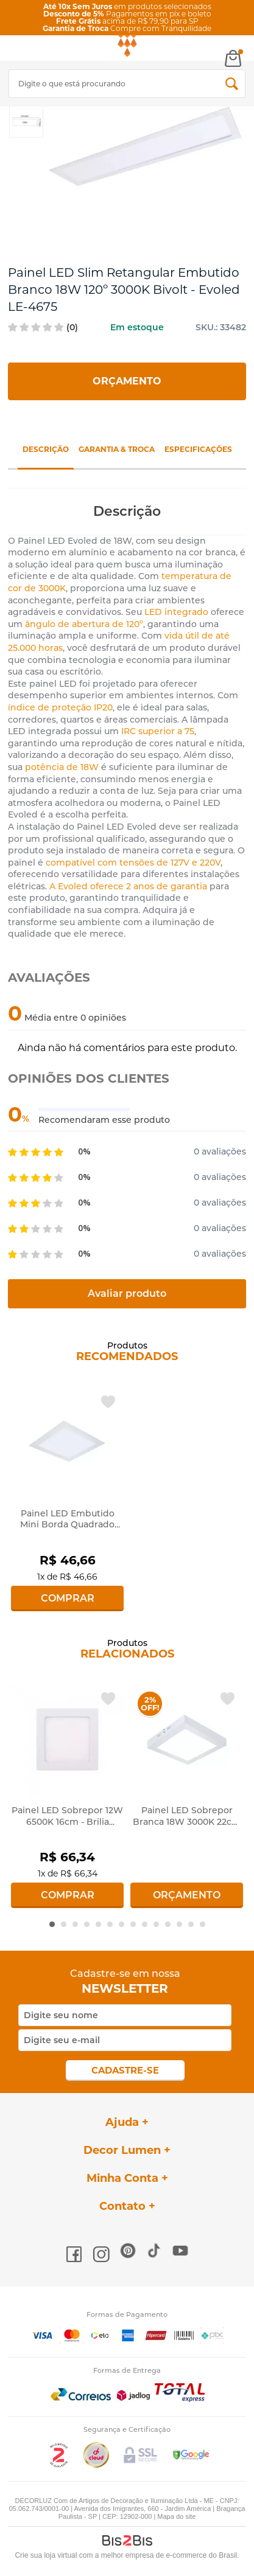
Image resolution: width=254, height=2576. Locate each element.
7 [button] (121, 1924)
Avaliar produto (127, 1293)
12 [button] (179, 1924)
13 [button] (191, 1924)
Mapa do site (176, 2516)
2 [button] (63, 1924)
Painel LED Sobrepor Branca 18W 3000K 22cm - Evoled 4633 (187, 1821)
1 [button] (52, 1924)
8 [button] (133, 1924)
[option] (26, 120)
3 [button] (75, 1924)
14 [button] (202, 1924)
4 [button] (87, 1924)
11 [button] (168, 1924)
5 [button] (98, 1924)
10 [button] (156, 1924)
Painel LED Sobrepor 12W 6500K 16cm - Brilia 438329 (67, 1821)
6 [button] (110, 1924)
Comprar (67, 1598)
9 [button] (144, 1924)
